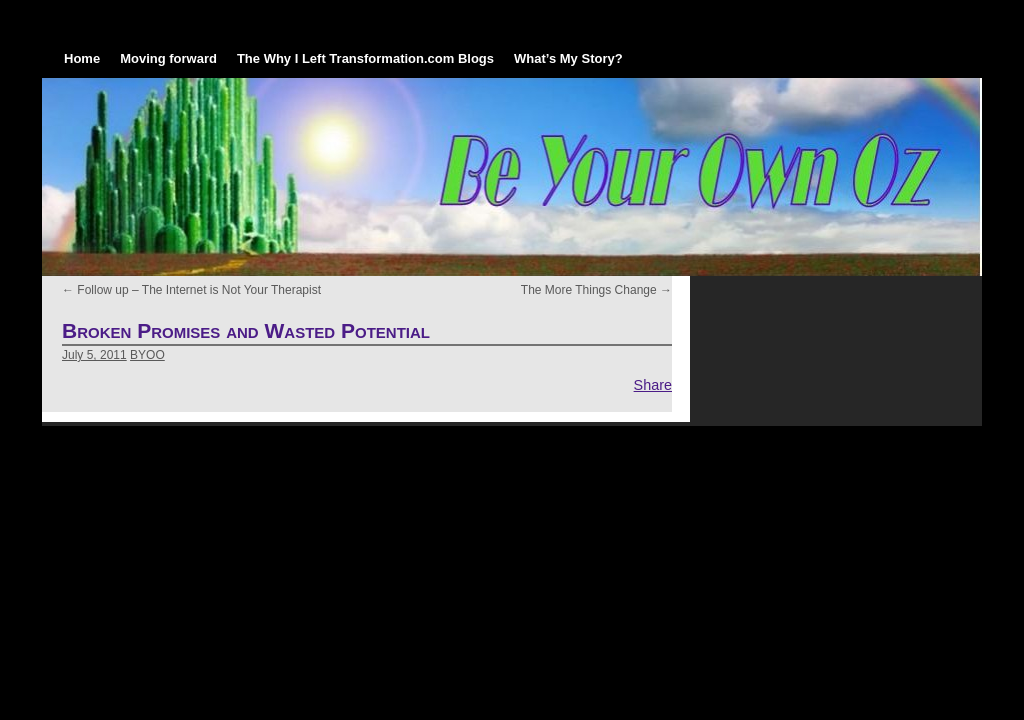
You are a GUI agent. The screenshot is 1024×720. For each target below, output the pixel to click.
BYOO (147, 355)
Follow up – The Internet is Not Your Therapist (191, 290)
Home (82, 58)
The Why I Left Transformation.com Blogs (365, 58)
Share (653, 385)
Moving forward (168, 58)
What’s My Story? (568, 58)
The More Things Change (596, 290)
